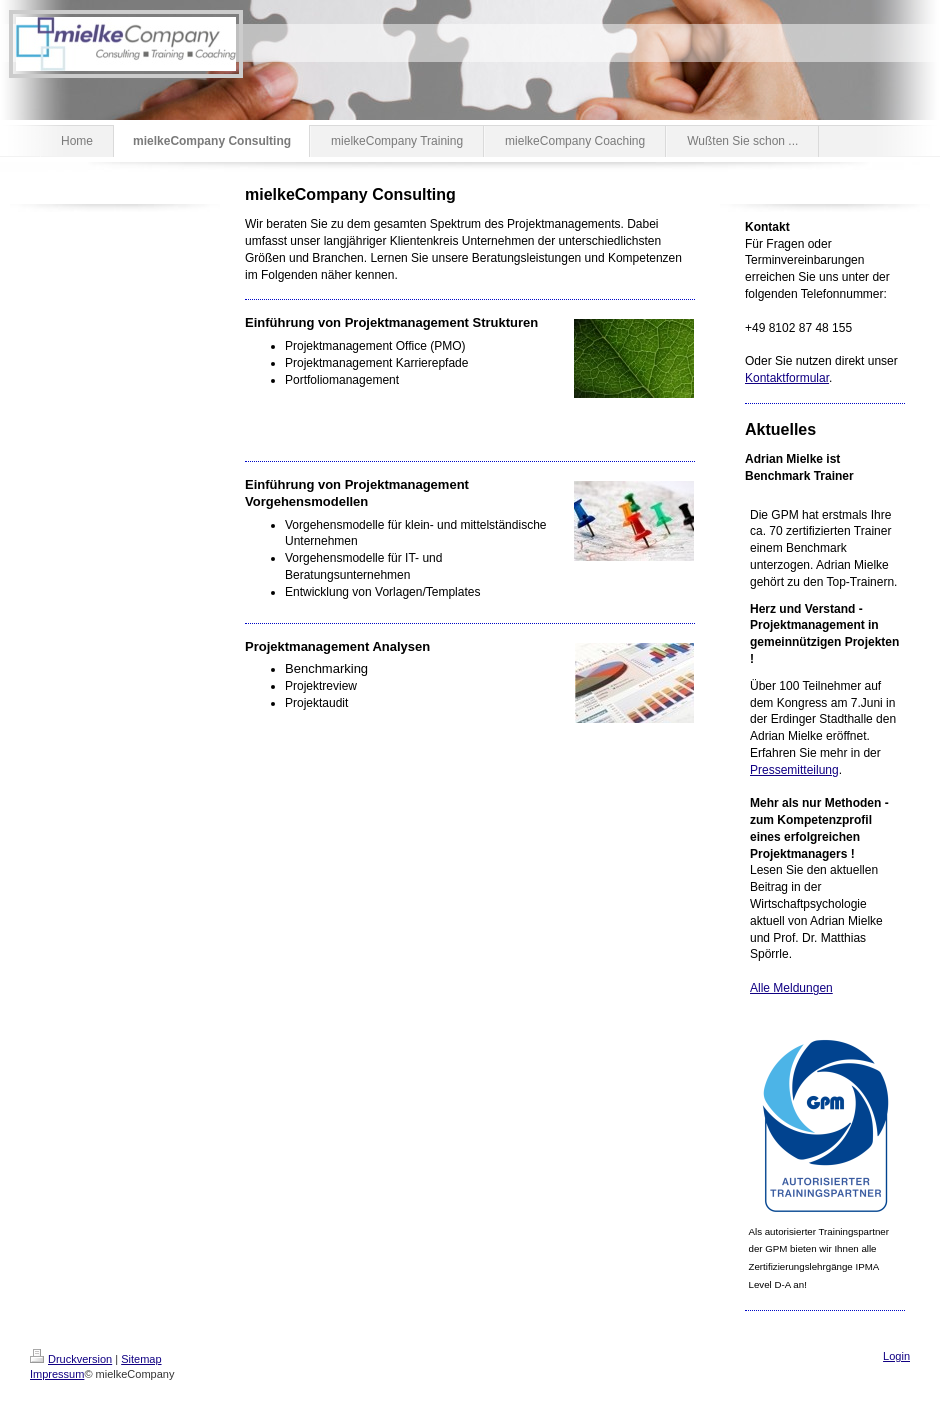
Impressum (57, 1374)
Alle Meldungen (791, 988)
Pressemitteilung (794, 770)
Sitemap (141, 1359)
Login (896, 1356)
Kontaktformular (787, 378)
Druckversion (71, 1359)
